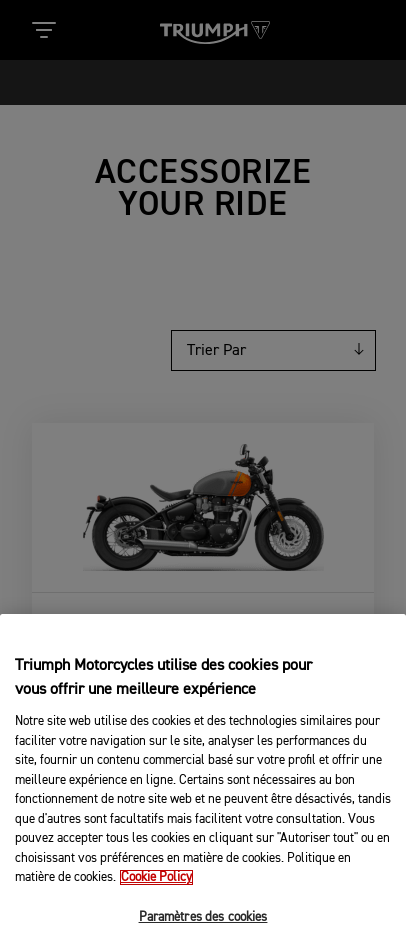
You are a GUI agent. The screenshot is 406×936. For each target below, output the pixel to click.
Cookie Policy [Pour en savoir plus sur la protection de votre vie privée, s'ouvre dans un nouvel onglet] (156, 897)
